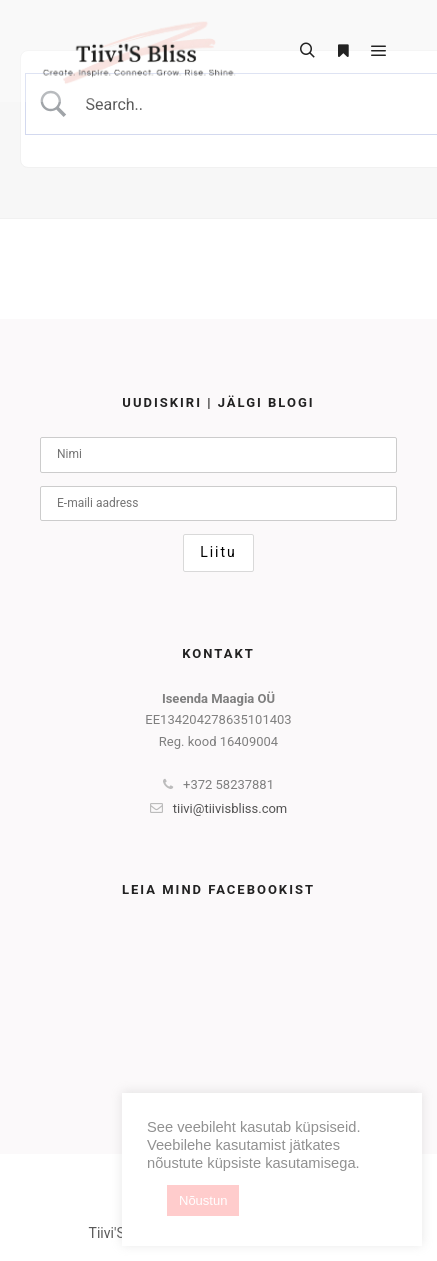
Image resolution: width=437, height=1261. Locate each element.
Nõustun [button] (203, 1200)
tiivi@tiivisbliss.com (219, 809)
